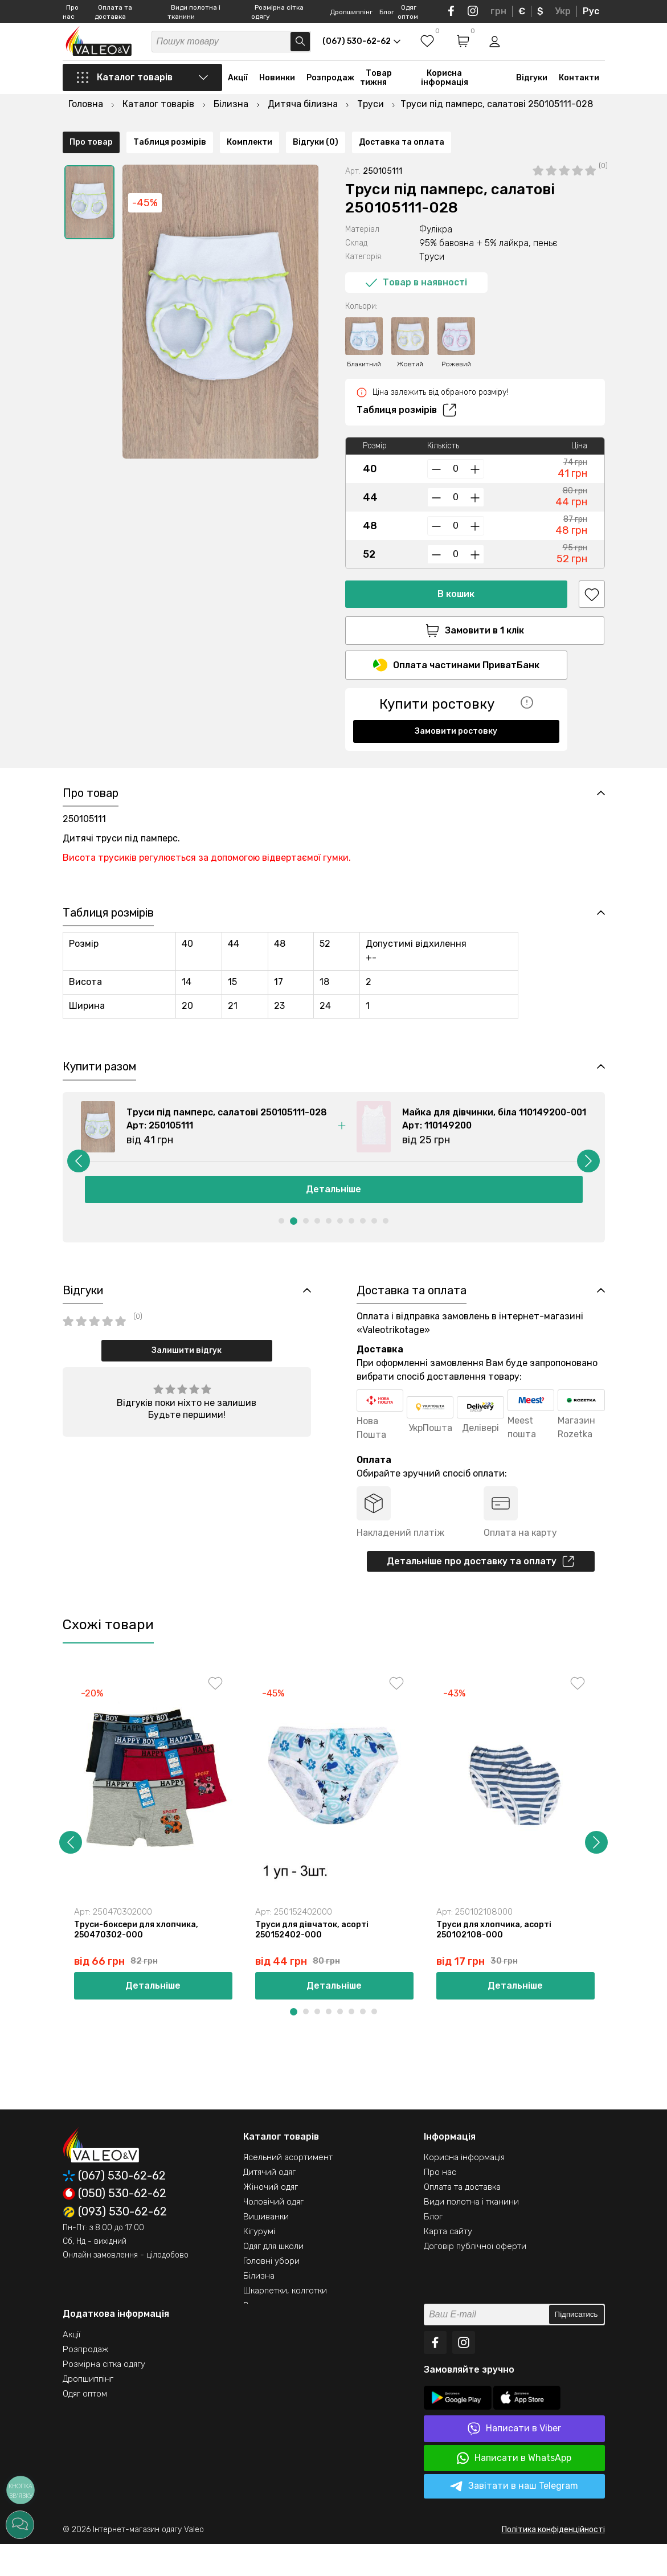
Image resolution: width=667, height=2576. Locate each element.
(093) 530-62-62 (115, 2244)
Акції (238, 92)
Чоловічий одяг (273, 2234)
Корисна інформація (444, 92)
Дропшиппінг (351, 12)
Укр (563, 11)
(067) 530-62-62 (114, 2208)
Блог (386, 12)
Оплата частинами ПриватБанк (456, 650)
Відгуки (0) (315, 757)
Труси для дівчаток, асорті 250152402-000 (314, 1959)
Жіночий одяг (270, 2219)
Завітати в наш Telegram (514, 2518)
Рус (591, 11)
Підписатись (576, 2346)
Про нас (440, 2204)
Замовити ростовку (456, 716)
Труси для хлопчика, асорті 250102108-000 (495, 1959)
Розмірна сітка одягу (104, 2396)
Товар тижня (376, 92)
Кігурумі (259, 2263)
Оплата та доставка (462, 2219)
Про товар (91, 757)
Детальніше (333, 1213)
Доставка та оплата (401, 757)
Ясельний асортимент (288, 2189)
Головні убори (271, 2293)
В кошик (455, 575)
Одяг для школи (273, 2278)
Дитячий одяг (269, 2204)
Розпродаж (330, 92)
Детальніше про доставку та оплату (480, 1588)
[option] (89, 184)
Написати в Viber (514, 2460)
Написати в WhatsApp (514, 2490)
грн (498, 11)
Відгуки (531, 92)
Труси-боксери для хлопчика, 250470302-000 (138, 1959)
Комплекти (249, 757)
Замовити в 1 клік (456, 612)
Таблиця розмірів (406, 392)
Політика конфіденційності (553, 2561)
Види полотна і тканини (471, 2234)
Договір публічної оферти (475, 2278)
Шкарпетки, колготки (285, 2322)
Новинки (277, 92)
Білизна (259, 2308)
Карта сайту (448, 2263)
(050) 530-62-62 (114, 2225)
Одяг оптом (85, 2425)
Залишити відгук (187, 1376)
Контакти (579, 92)
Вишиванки (266, 2248)
